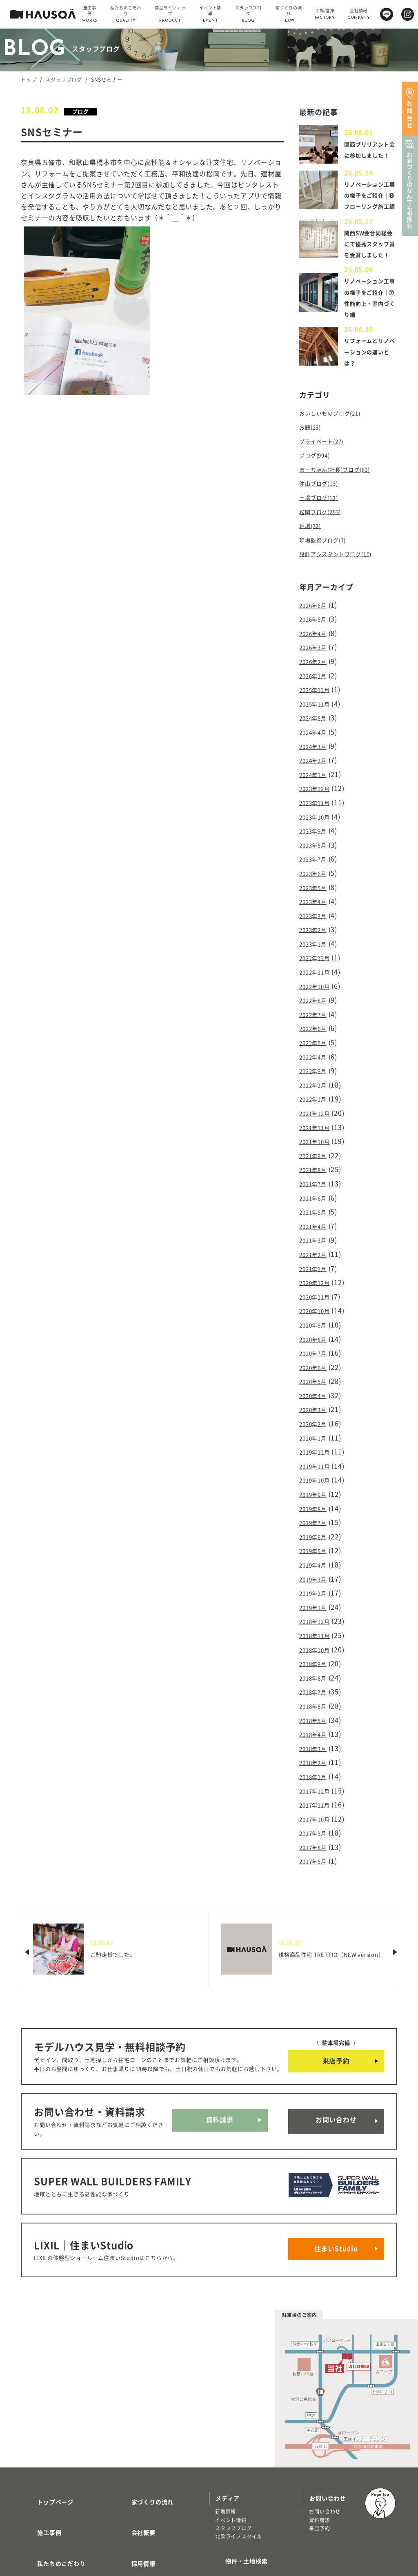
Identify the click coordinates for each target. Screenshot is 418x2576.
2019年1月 (316, 1565)
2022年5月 (316, 1040)
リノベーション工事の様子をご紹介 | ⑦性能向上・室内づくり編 (368, 331)
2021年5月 (316, 1198)
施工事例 (39, 2446)
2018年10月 (318, 1605)
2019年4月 (316, 1526)
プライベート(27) (326, 478)
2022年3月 (316, 1066)
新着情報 (225, 2435)
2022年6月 (316, 1027)
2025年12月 (318, 712)
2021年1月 (316, 1250)
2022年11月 (318, 974)
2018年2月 (316, 1710)
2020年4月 (316, 1368)
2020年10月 (318, 1290)
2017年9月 (316, 1776)
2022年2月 (316, 1079)
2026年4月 (316, 659)
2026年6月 (316, 633)
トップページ (45, 2422)
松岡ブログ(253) (324, 543)
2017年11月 (318, 1749)
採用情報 (134, 2470)
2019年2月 (316, 1552)
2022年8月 (316, 1001)
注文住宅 (37, 2515)
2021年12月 (318, 1106)
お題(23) (312, 465)
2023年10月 (318, 830)
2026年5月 (316, 646)
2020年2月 (316, 1394)
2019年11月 (318, 1434)
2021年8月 (316, 1158)
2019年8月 (316, 1473)
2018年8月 (316, 1631)
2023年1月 (316, 948)
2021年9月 (316, 1145)
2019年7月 (316, 1487)
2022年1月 (316, 1092)
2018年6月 (316, 1657)
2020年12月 (318, 1263)
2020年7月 (316, 1329)
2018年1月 (316, 1723)
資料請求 (219, 2061)
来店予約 (336, 2001)
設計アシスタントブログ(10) (343, 583)
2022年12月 (318, 961)
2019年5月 (316, 1513)
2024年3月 (316, 764)
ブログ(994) (317, 491)
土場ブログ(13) (322, 530)
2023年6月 (316, 882)
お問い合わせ (336, 2061)
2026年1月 (316, 698)
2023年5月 (316, 895)
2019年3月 (316, 1539)
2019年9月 (316, 1460)
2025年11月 (318, 725)
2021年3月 (316, 1224)
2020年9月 (316, 1303)
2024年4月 (316, 751)
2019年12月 (318, 1421)
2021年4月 (316, 1211)
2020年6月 (316, 1342)
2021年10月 (318, 1132)
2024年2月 (316, 777)
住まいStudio (336, 2177)
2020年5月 (316, 1355)
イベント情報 (231, 2443)
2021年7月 (316, 1171)
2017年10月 (318, 1762)
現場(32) (312, 556)
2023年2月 (316, 935)
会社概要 (134, 2446)
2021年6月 (316, 1184)
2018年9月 (316, 1618)
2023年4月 (316, 908)
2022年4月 (316, 1053)
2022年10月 (318, 988)
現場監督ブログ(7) (327, 570)
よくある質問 (140, 2494)
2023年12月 (318, 804)
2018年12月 (318, 1578)
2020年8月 (316, 1316)
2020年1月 (316, 1408)
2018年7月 (316, 1644)
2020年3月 (316, 1381)
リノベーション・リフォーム (61, 2523)
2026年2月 (316, 685)
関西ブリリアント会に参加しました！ (368, 152)
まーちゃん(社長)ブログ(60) (342, 504)
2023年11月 (318, 817)
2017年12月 (318, 1736)
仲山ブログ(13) (322, 517)
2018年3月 (316, 1697)
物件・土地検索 (237, 2481)
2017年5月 (316, 1802)
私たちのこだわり (51, 2470)
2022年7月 (316, 1014)
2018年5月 (316, 1670)
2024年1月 (316, 791)
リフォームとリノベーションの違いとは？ (368, 390)
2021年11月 (318, 1119)
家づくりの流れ (143, 2422)
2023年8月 (316, 856)
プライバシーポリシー (152, 2518)
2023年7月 (316, 869)
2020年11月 (318, 1277)
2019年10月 (318, 1447)
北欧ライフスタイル (238, 2460)
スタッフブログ (63, 79)
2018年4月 (316, 1683)
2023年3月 (316, 922)
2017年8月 (316, 1789)
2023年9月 (316, 843)
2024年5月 (316, 738)
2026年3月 (316, 672)
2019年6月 (316, 1500)
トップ (28, 79)
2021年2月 (316, 1237)
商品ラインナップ (51, 2494)
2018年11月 (318, 1592)
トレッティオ (42, 2507)
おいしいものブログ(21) (336, 451)
